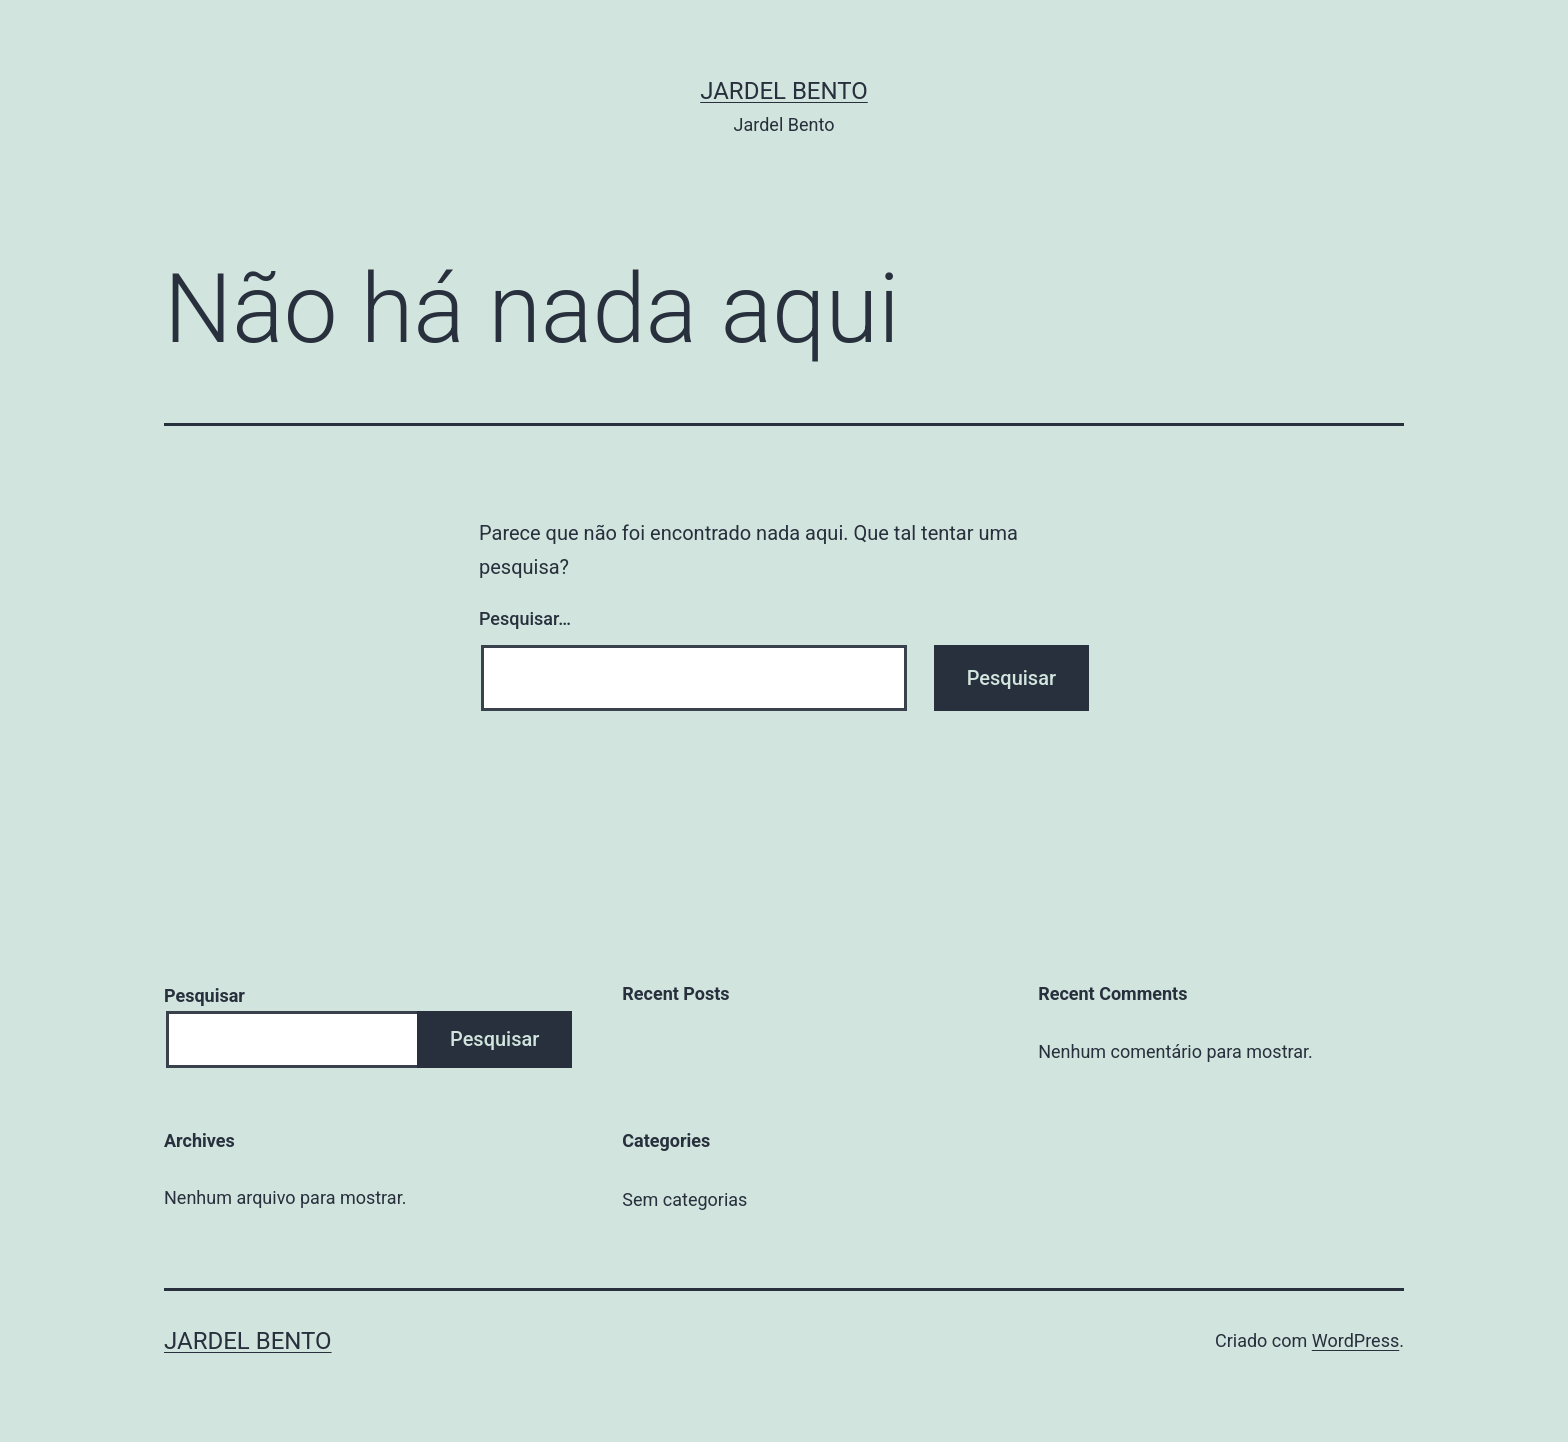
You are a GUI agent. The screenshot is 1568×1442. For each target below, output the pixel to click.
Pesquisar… (525, 618)
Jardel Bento (784, 91)
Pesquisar (204, 995)
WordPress (1355, 1340)
